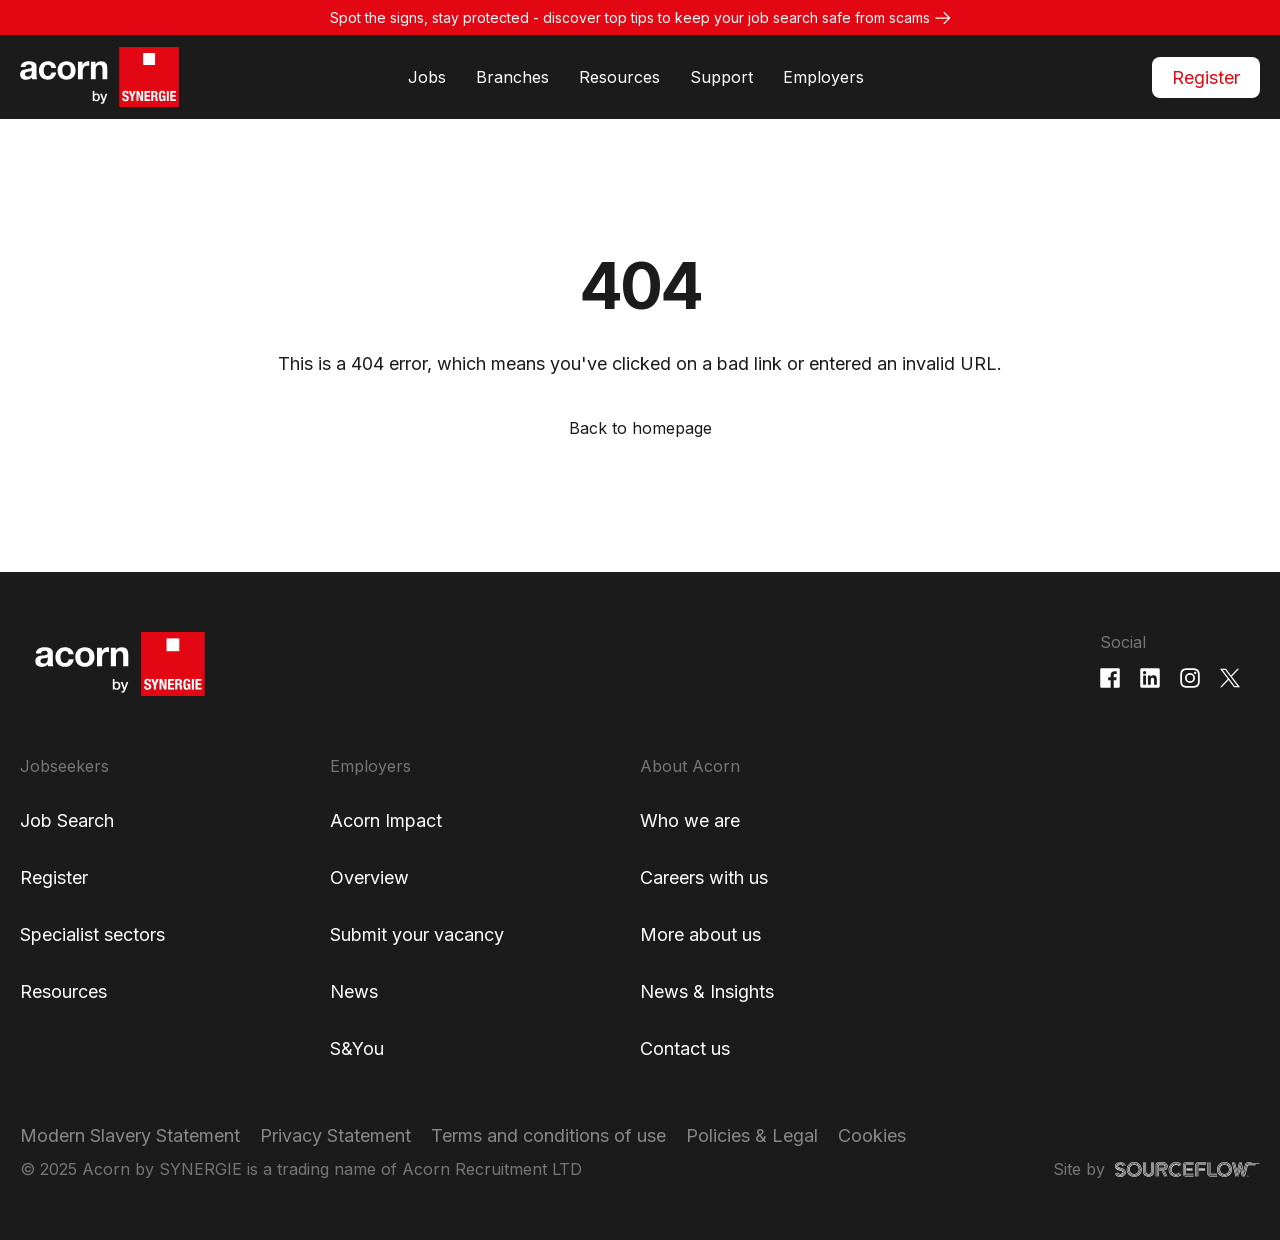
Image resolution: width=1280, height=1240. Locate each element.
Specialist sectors (92, 934)
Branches (512, 77)
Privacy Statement (335, 1135)
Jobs (427, 77)
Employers (823, 77)
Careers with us (704, 877)
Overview (369, 877)
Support (721, 77)
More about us (700, 934)
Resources (619, 77)
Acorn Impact (386, 820)
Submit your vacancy (417, 934)
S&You (357, 1048)
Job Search (67, 820)
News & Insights (707, 991)
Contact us (685, 1048)
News (354, 991)
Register (1206, 77)
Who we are (690, 820)
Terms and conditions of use (548, 1135)
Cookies (872, 1135)
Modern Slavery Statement (130, 1135)
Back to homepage (640, 428)
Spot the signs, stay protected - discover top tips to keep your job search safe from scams (630, 17)
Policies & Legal (752, 1135)
